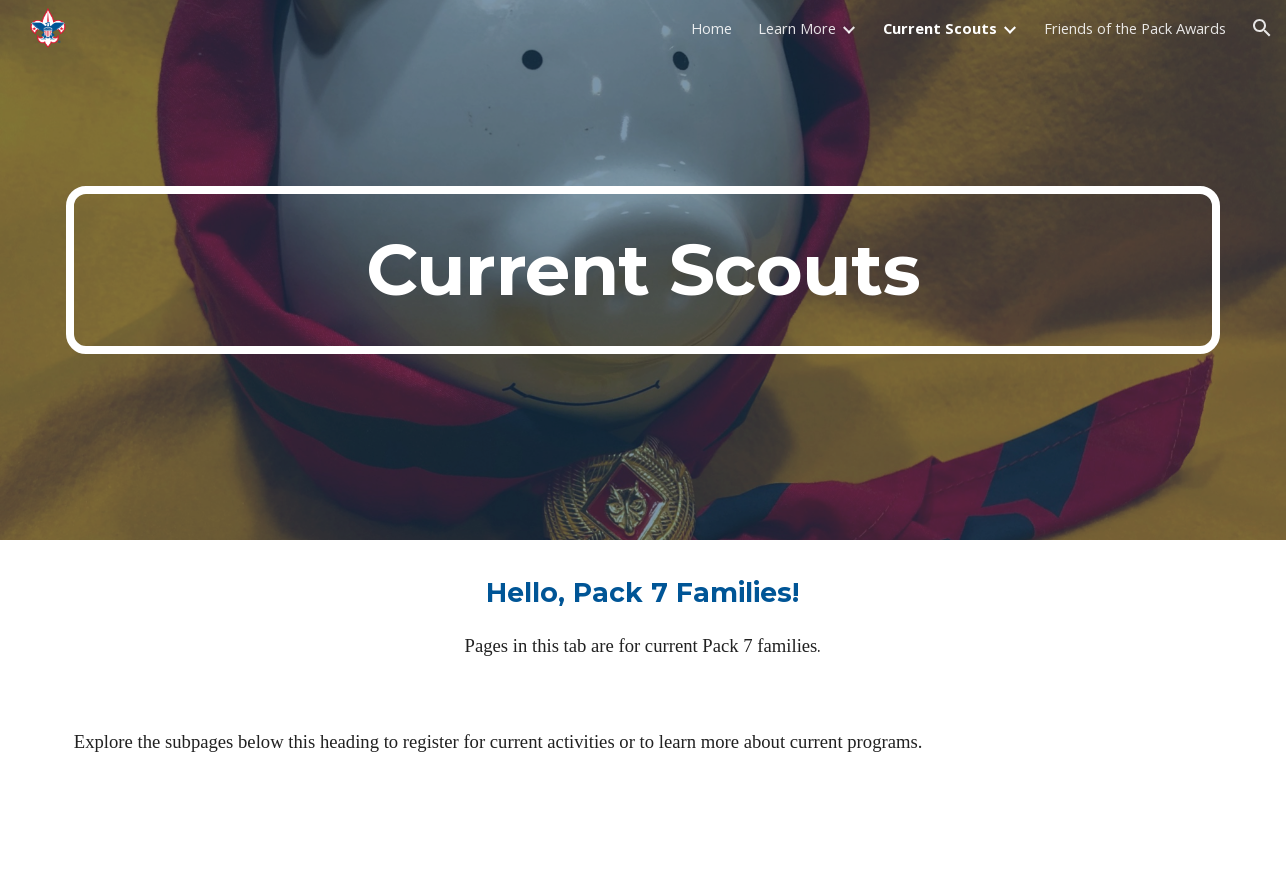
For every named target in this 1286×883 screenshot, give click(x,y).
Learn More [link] (797, 28)
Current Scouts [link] (940, 28)
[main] (643, 270)
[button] (1262, 28)
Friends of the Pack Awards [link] (1135, 28)
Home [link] (711, 28)
